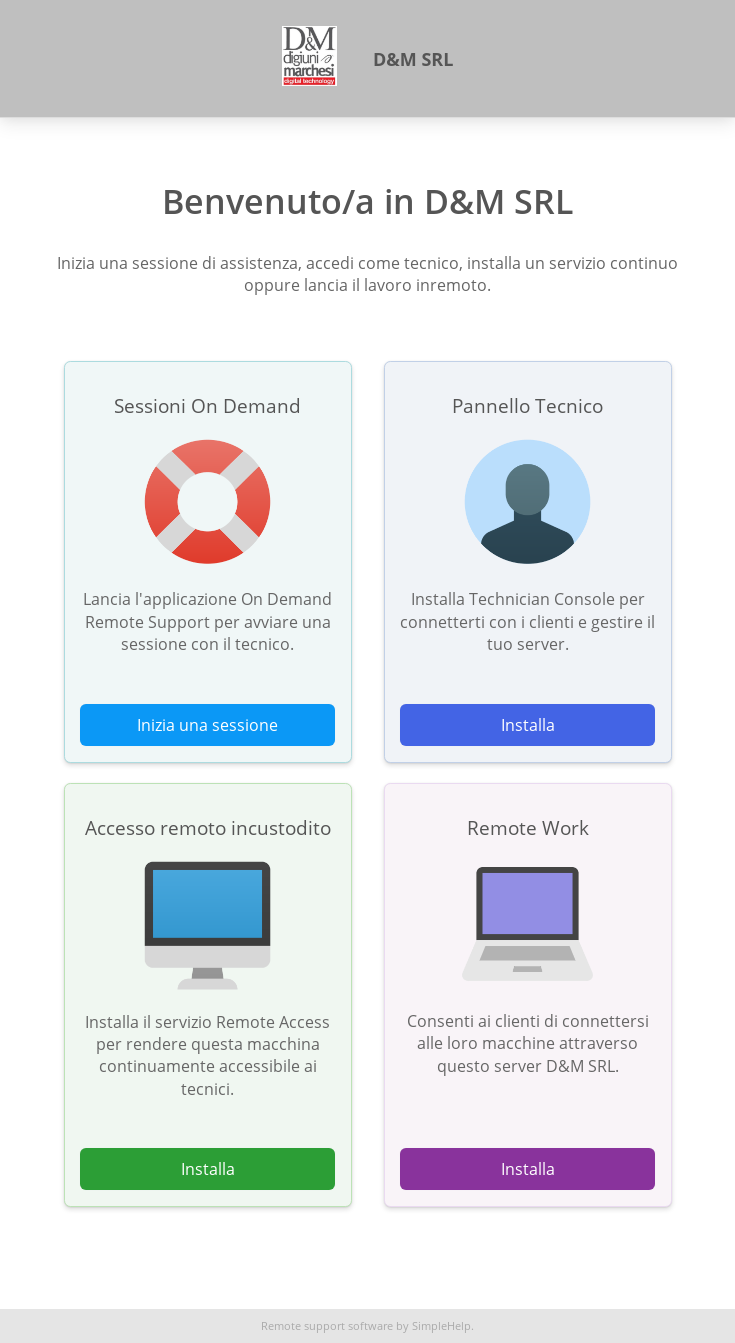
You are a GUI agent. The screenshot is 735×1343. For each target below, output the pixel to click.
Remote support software (327, 1326)
